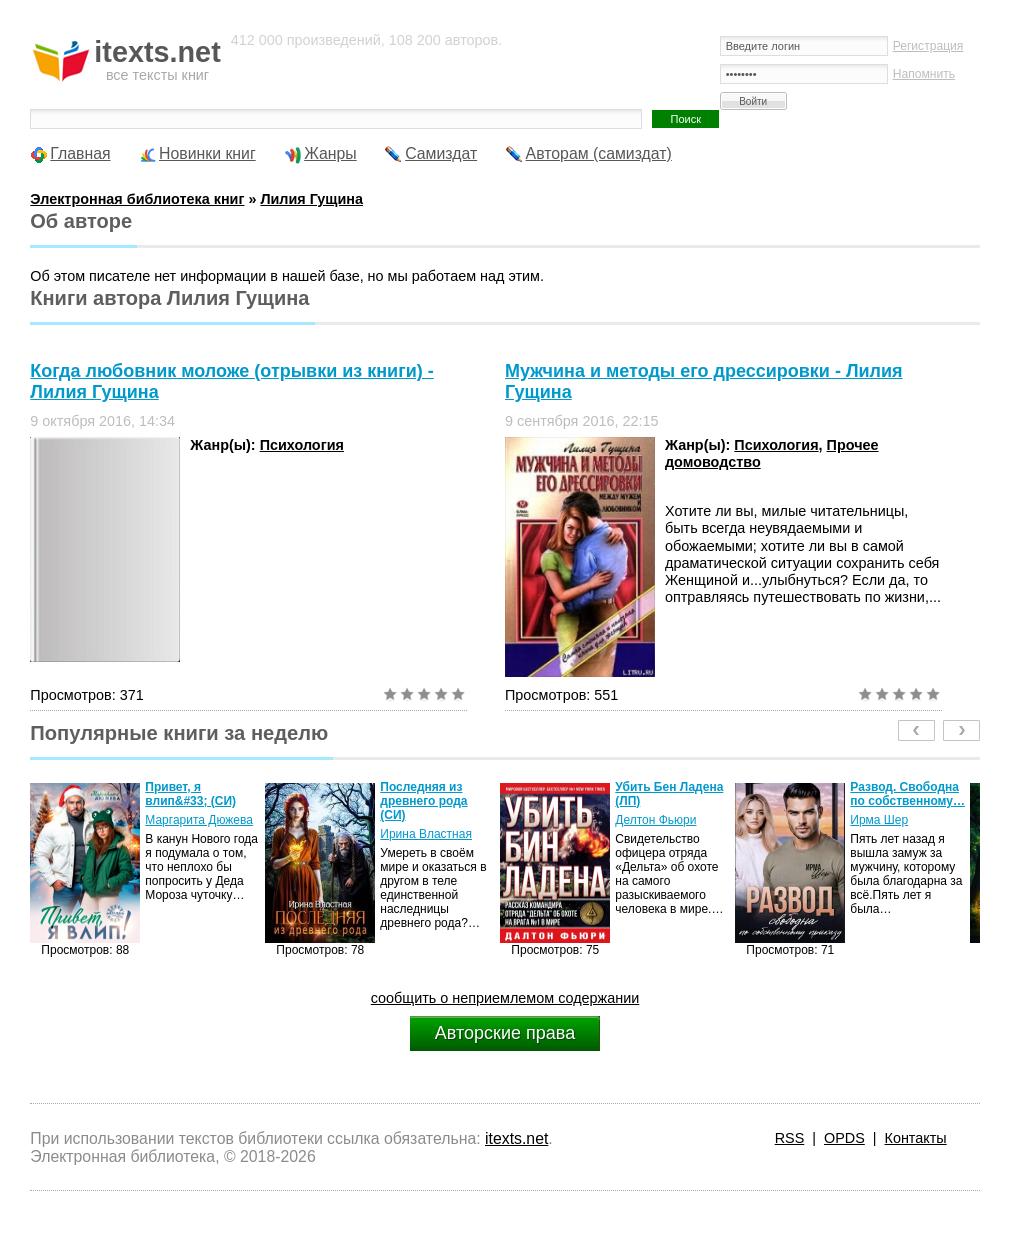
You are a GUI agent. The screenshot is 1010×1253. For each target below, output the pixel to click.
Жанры (330, 153)
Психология (302, 445)
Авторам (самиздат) (599, 153)
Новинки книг (207, 153)
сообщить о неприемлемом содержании (505, 998)
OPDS (844, 1138)
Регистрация (928, 46)
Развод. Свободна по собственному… (907, 794)
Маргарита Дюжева (199, 820)
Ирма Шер (879, 820)
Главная (80, 153)
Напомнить (924, 74)
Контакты (916, 1138)
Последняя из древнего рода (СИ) (423, 801)
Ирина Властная (426, 834)
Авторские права (505, 1033)
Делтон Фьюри (655, 820)
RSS (790, 1138)
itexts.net (516, 1138)
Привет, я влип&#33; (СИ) (190, 794)
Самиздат (441, 153)
